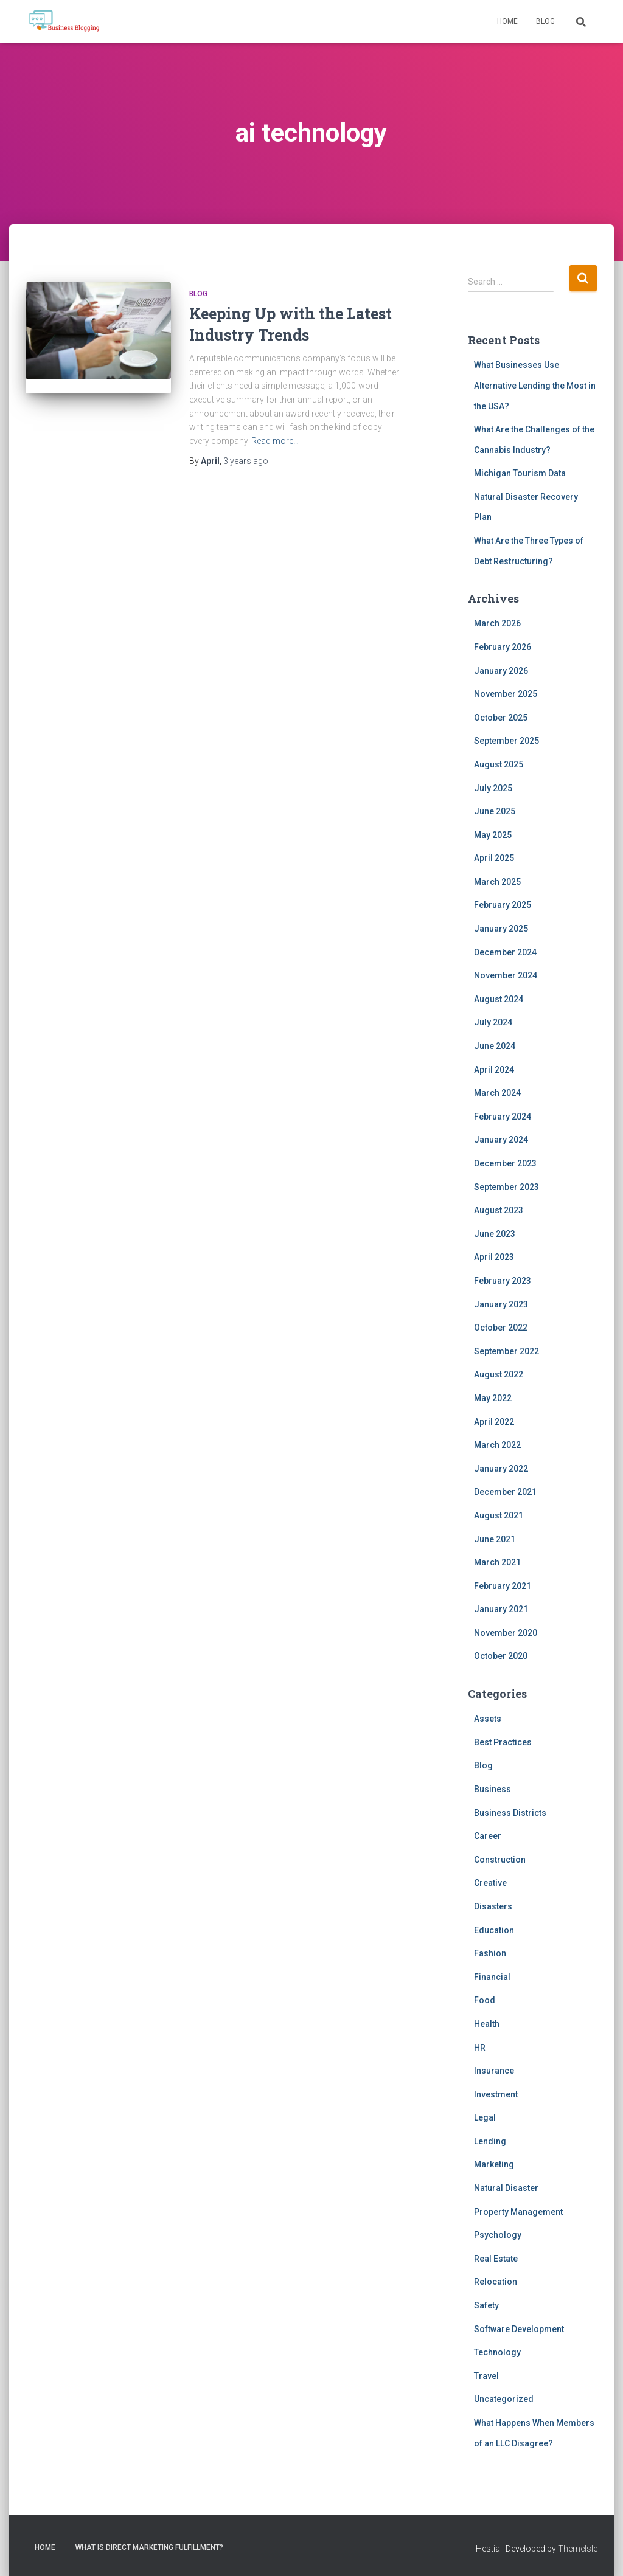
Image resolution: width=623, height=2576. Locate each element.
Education (494, 1930)
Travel (486, 2376)
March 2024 (497, 1093)
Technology (497, 2352)
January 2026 (501, 671)
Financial (492, 1977)
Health (486, 2024)
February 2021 (502, 1586)
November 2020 (505, 1633)
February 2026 (502, 647)
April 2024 (494, 1070)
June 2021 (494, 1539)
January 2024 (501, 1139)
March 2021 (497, 1562)
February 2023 (502, 1281)
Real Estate (496, 2258)
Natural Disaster (506, 2188)
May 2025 (493, 835)
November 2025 (505, 694)
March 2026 (497, 623)
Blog (545, 21)
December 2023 (505, 1163)
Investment (496, 2094)
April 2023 (494, 1257)
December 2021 (505, 1492)
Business (492, 1789)
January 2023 (501, 1304)
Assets (487, 1718)
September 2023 (506, 1187)
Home (507, 21)
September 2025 (506, 741)
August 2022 (498, 1374)
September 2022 (506, 1351)
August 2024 (498, 999)
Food (484, 2000)
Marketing (494, 2164)
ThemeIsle (577, 2548)
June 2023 (494, 1234)
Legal (485, 2117)
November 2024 (505, 975)
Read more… (275, 441)
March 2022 (497, 1445)
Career (487, 1836)
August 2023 (498, 1210)
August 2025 (498, 764)
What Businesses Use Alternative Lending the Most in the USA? (535, 385)
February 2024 (502, 1116)
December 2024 (505, 952)
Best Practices (503, 1742)
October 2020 (500, 1656)
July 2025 (493, 788)
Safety (486, 2305)
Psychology (497, 2235)
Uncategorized (504, 2399)
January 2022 (501, 1468)
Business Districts (510, 1813)
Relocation (495, 2282)
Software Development (519, 2329)
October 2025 (500, 717)
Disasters (493, 1906)
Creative (490, 1883)
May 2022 (493, 1398)
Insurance (494, 2071)
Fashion (490, 1953)
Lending (490, 2141)
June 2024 (494, 1046)
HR (480, 2047)
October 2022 (500, 1327)
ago (245, 461)
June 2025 (494, 811)
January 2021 (501, 1609)
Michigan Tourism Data (520, 473)
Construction (500, 1859)
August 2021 (498, 1515)
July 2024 (493, 1022)
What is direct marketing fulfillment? (149, 2547)
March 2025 (497, 882)
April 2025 (494, 858)
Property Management (518, 2212)
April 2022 (494, 1422)
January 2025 (501, 928)
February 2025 (502, 905)
